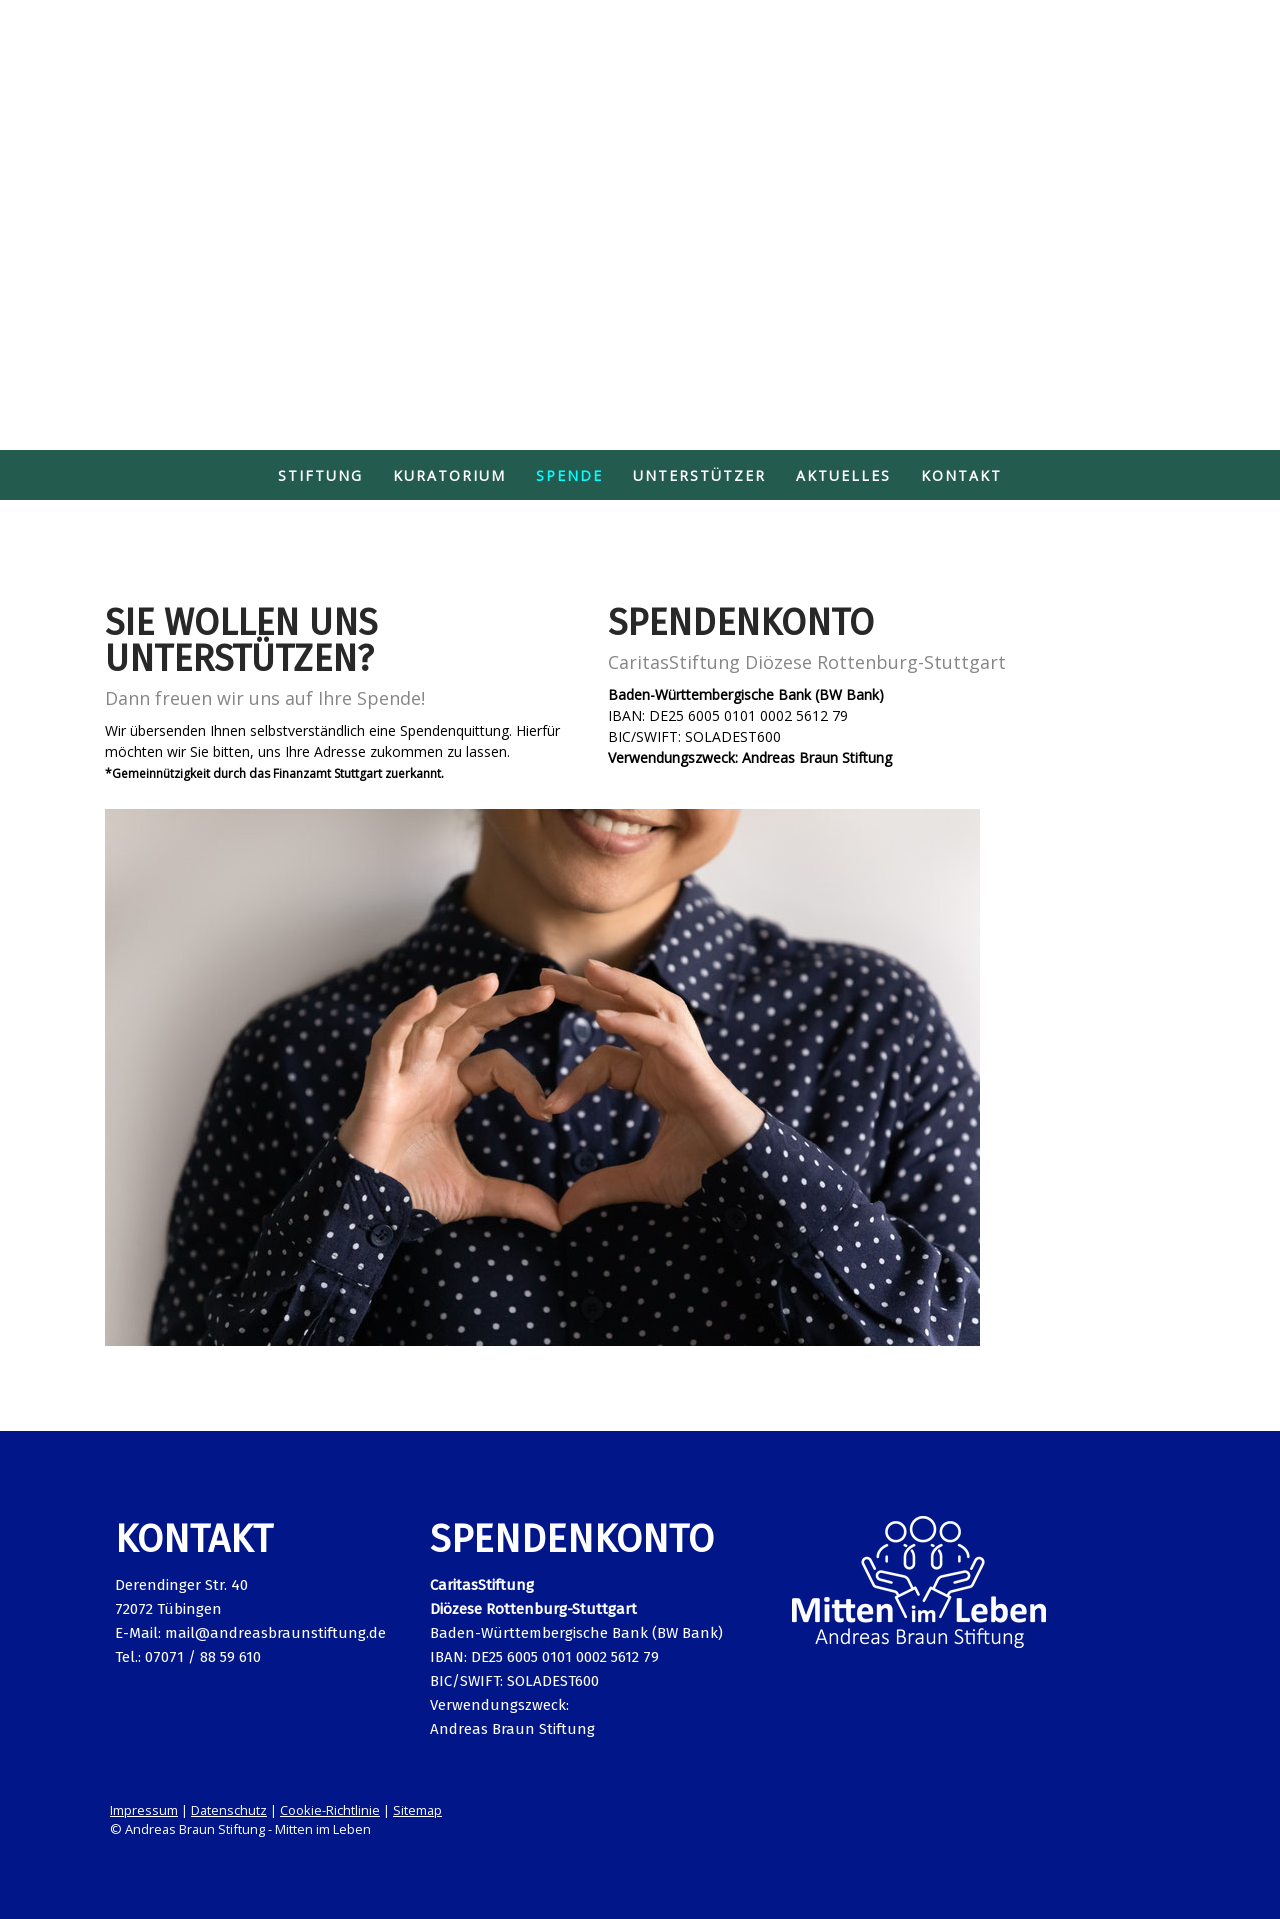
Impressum (144, 1810)
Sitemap (417, 1810)
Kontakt (961, 475)
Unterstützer (699, 475)
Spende (569, 475)
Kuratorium (449, 475)
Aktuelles (843, 475)
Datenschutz (229, 1810)
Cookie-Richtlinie (330, 1810)
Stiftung (320, 475)
